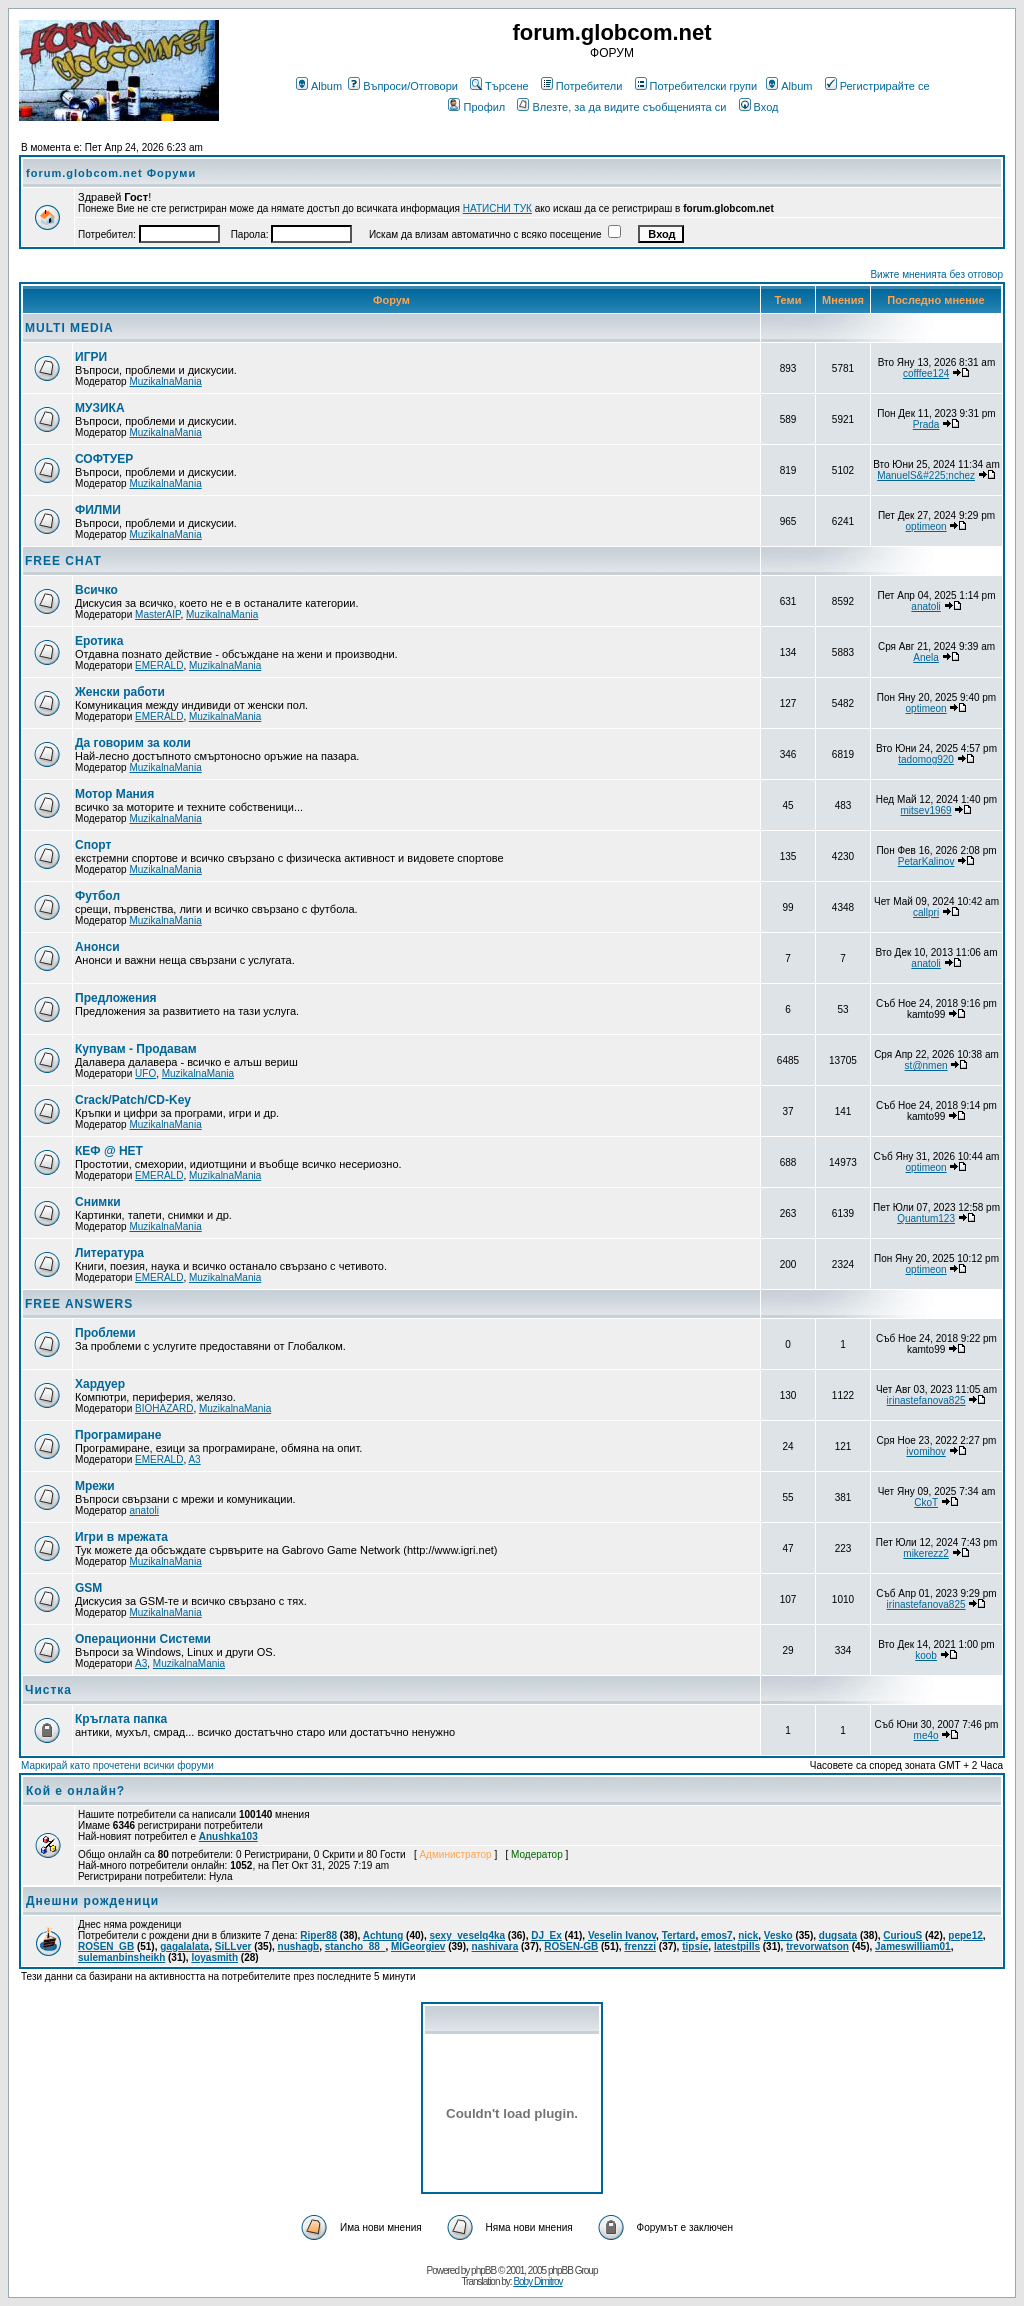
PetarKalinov (926, 861)
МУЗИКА (100, 408)
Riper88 (318, 1935)
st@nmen (926, 1065)
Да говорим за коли (133, 743)
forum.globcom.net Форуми (111, 173)
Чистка (48, 1690)
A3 (194, 1459)
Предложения (116, 998)
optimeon (926, 526)
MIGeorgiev (418, 1946)
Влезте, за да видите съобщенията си (621, 107)
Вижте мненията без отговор (936, 274)
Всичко (96, 590)
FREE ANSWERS (79, 1304)
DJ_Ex (546, 1935)
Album (319, 86)
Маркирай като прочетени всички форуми (117, 1765)
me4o (926, 1735)
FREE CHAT (63, 561)
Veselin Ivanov (622, 1935)
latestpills (737, 1946)
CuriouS (902, 1935)
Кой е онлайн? (75, 1791)
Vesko (778, 1935)
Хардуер (100, 1384)
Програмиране (118, 1435)
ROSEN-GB (571, 1946)
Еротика (99, 641)
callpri (926, 912)
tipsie (695, 1946)
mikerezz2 (926, 1553)
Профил (476, 107)
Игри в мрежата (121, 1537)
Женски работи (120, 692)
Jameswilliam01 (913, 1946)
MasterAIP (157, 614)
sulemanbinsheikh (121, 1957)
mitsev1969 (926, 810)
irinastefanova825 (926, 1400)
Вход (759, 107)
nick (748, 1935)
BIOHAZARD (164, 1408)
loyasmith (214, 1957)
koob (926, 1655)
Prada (926, 424)
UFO (145, 1073)
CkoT (926, 1502)
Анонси (97, 947)
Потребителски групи (696, 86)
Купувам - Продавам (136, 1049)
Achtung (383, 1935)
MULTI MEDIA (69, 328)
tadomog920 (926, 759)
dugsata (838, 1935)
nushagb (299, 1946)
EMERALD (159, 665)
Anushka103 (228, 1836)
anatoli (925, 606)
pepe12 (965, 1935)
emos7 (717, 1935)
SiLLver (233, 1946)
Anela (926, 657)
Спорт (93, 845)
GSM (88, 1588)
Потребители (582, 86)
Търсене (499, 86)
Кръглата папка (121, 1719)
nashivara (495, 1946)
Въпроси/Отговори (403, 86)
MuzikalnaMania (165, 381)
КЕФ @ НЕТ (109, 1151)
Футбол (97, 896)
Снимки (98, 1202)
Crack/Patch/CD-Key (133, 1100)
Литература (109, 1253)
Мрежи (95, 1486)
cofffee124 (926, 373)
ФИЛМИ (98, 510)
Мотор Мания (114, 794)
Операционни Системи (143, 1639)
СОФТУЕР (104, 459)
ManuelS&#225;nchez (926, 475)
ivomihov (925, 1451)
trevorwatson (817, 1946)
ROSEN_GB (106, 1946)
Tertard (679, 1935)
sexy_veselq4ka (467, 1935)
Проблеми (105, 1333)
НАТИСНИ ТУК (497, 208)
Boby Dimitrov (537, 2281)
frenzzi (640, 1946)
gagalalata (184, 1946)
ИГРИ (91, 357)
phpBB (483, 2270)
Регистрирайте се (877, 86)
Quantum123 (926, 1218)
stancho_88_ (355, 1946)
